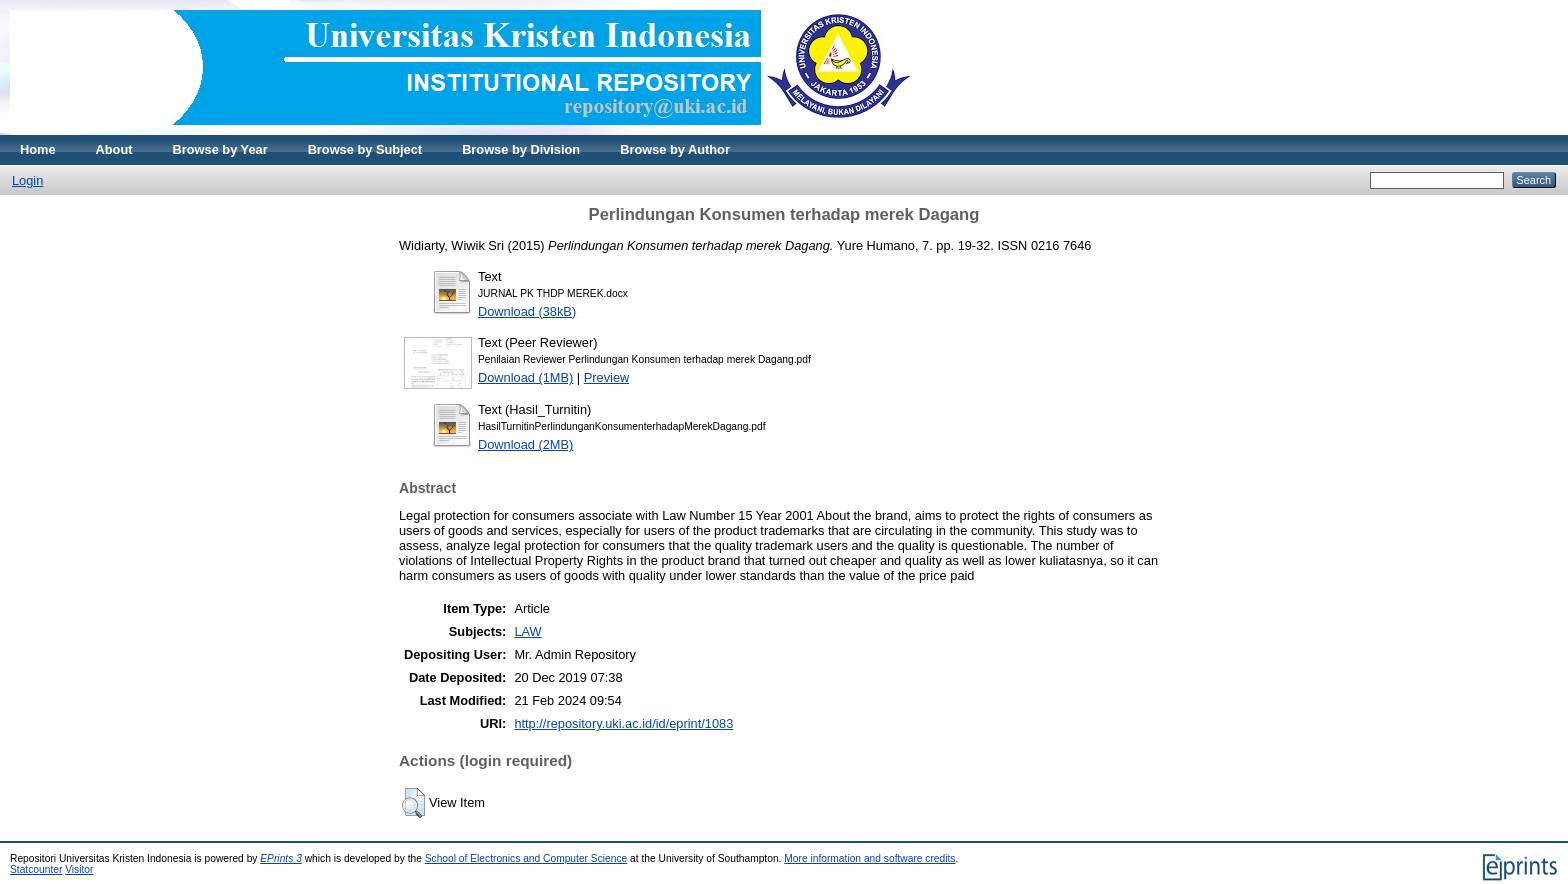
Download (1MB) (525, 377)
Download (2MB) (525, 444)
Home (38, 149)
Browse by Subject (365, 149)
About (114, 149)
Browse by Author (675, 149)
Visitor (79, 869)
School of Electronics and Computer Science (526, 858)
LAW (527, 631)
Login (27, 180)
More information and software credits (869, 858)
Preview (607, 377)
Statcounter (36, 869)
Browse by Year (220, 149)
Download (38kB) (527, 311)
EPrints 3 (281, 858)
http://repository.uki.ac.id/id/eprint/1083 (623, 723)
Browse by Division (521, 149)
